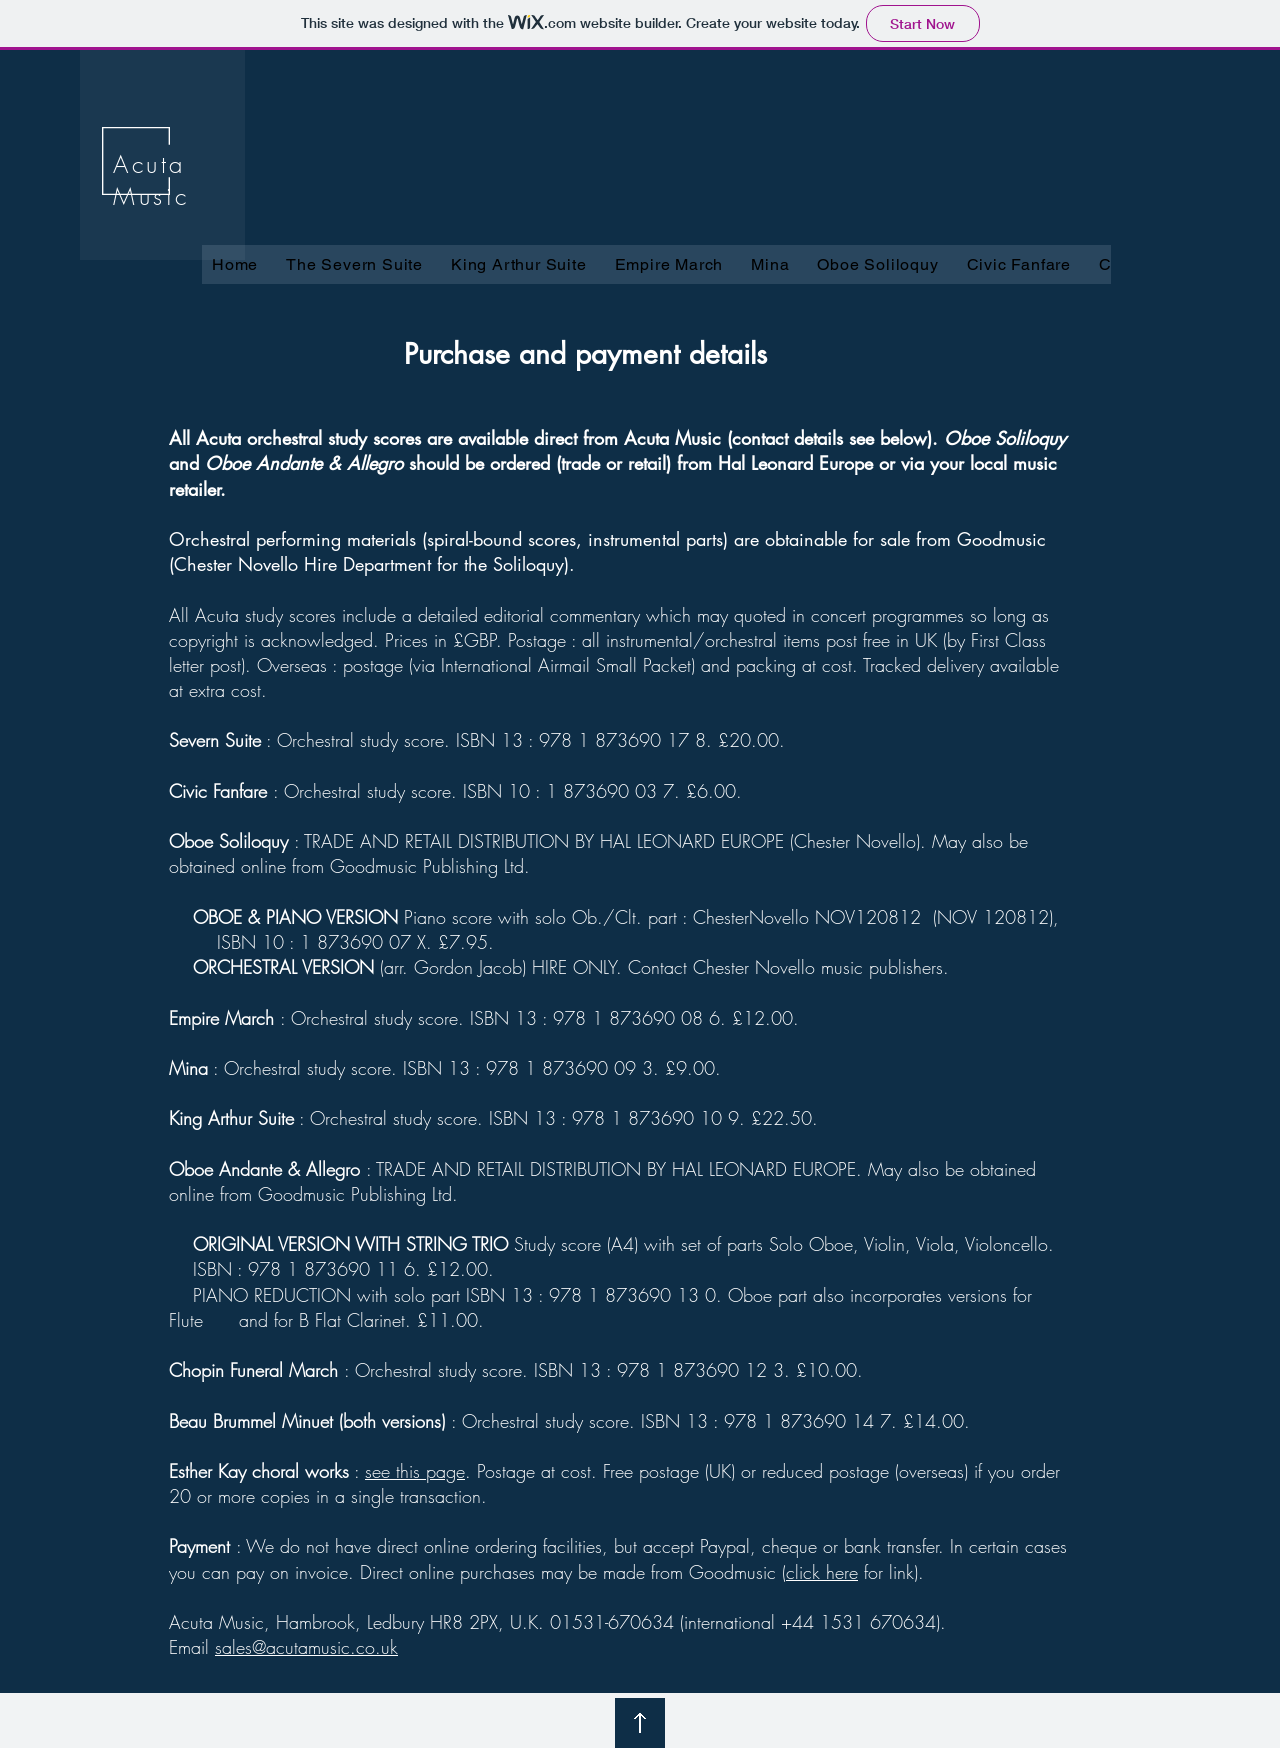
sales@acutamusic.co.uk (306, 1647)
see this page (415, 1471)
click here (822, 1572)
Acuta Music (151, 180)
